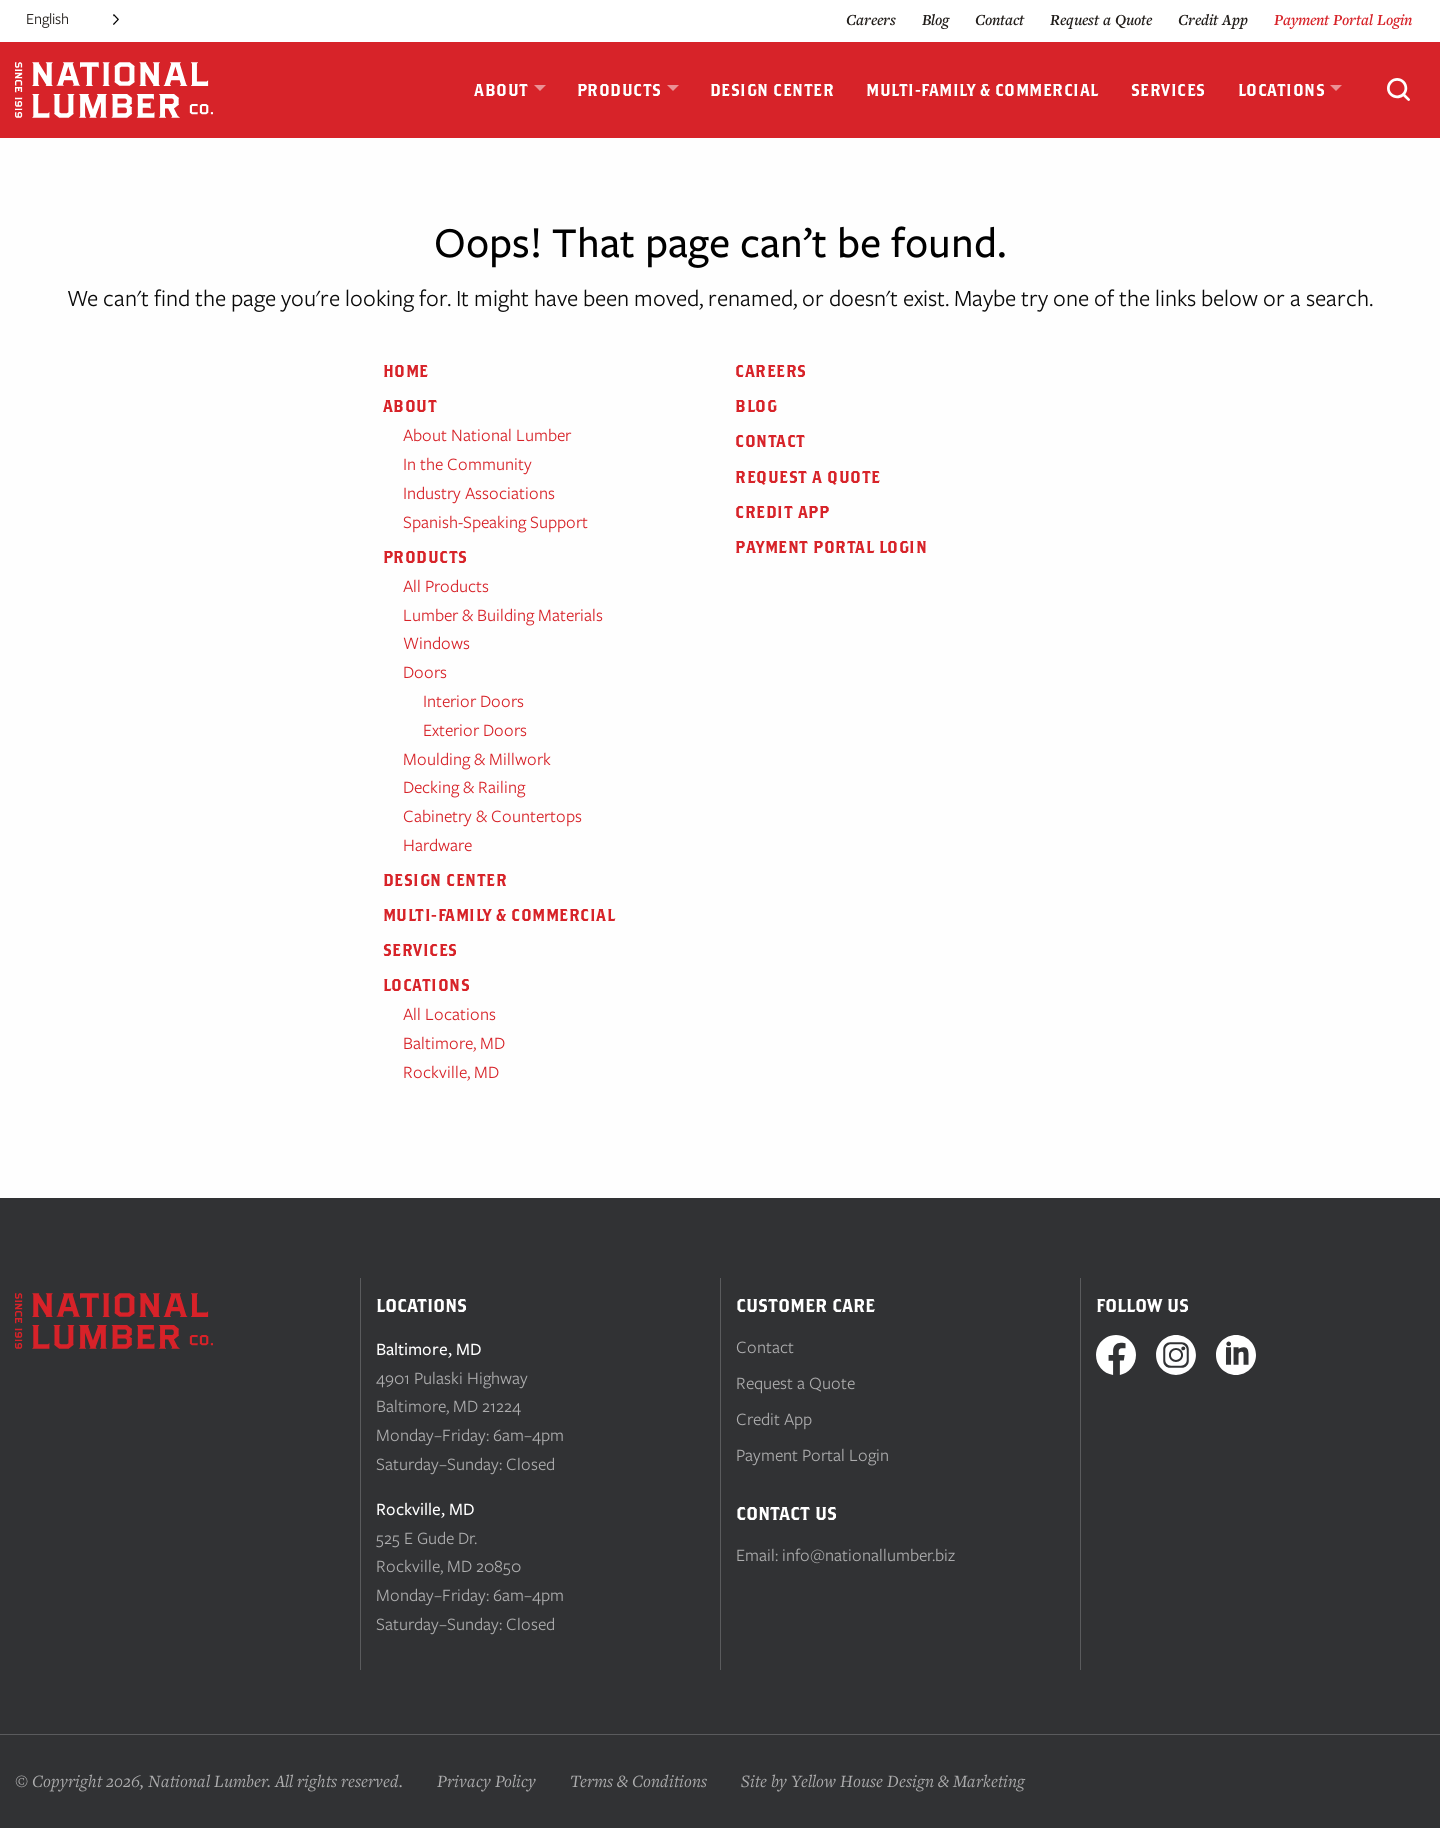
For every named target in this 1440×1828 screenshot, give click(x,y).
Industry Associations (479, 493)
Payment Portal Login (1343, 19)
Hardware (437, 845)
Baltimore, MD (454, 1043)
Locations (427, 985)
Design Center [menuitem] (772, 90)
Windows (436, 643)
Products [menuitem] (619, 90)
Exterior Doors (475, 730)
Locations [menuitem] (1282, 90)
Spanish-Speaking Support (495, 522)
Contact (999, 19)
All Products (446, 586)
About (410, 406)
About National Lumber (487, 435)
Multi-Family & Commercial (499, 915)
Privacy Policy (486, 1780)
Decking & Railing (464, 787)
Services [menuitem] (1168, 90)
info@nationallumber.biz (868, 1555)
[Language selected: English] (72, 19)
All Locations (449, 1014)
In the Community (467, 464)
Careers (871, 19)
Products (425, 557)
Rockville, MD (451, 1072)
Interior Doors (473, 701)
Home (406, 371)
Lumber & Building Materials (503, 615)
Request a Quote (1101, 19)
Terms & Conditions (638, 1780)
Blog (935, 19)
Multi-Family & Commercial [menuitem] (982, 90)
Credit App (1213, 19)
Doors (425, 672)
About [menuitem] (501, 90)
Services (420, 950)
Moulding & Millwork (477, 759)
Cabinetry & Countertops (492, 816)
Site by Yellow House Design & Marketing (883, 1780)
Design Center (445, 880)
